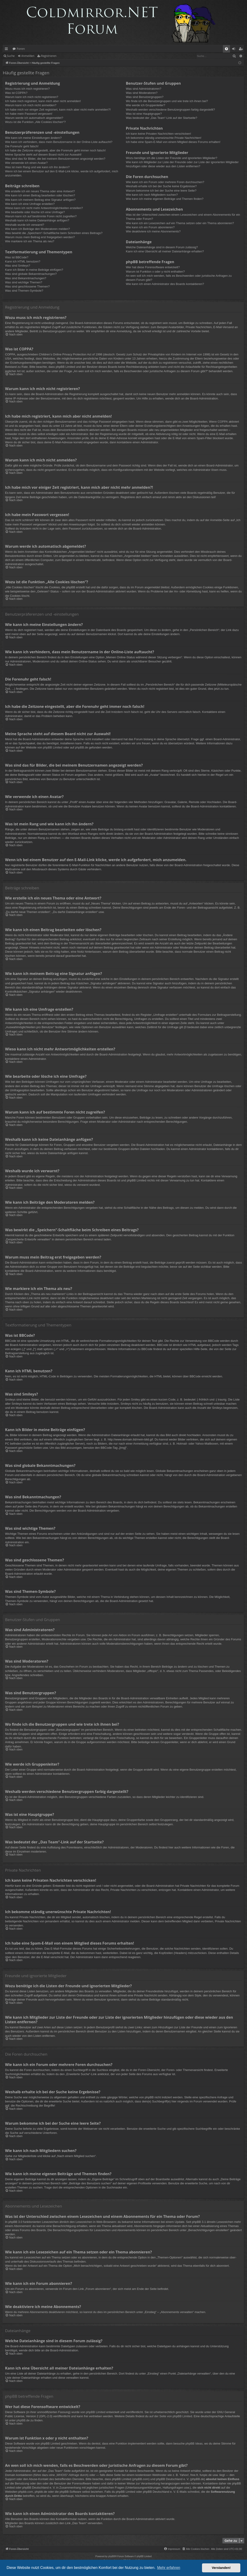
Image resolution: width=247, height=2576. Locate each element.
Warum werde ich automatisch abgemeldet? (34, 118)
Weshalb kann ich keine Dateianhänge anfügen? (37, 220)
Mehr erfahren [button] (168, 2568)
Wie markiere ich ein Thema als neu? (29, 241)
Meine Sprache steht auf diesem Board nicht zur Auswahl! (43, 154)
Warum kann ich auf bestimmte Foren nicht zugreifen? (41, 216)
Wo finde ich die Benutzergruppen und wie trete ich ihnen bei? (167, 101)
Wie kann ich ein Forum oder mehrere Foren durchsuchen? (165, 182)
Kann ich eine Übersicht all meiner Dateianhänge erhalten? (165, 251)
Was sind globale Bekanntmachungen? (31, 274)
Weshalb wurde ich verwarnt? (24, 224)
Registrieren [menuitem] (241, 50)
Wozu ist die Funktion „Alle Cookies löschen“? (35, 122)
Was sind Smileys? (17, 265)
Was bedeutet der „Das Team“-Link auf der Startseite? (161, 118)
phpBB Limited (52, 747)
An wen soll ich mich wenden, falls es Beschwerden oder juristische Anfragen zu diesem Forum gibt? (179, 278)
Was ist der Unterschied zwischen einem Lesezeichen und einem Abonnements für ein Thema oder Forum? (183, 216)
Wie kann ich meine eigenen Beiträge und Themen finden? (164, 199)
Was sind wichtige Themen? (23, 282)
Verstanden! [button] (221, 2568)
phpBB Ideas (193, 2443)
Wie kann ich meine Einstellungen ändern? (33, 138)
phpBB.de (81, 747)
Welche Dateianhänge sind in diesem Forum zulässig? (162, 247)
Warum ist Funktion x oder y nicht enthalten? (155, 271)
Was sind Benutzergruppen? (144, 97)
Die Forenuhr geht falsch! (22, 146)
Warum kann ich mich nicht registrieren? (31, 97)
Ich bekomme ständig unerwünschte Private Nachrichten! (163, 138)
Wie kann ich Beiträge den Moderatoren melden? (37, 229)
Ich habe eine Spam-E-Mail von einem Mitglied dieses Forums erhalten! (173, 142)
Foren (21, 49)
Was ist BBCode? (16, 257)
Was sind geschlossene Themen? (27, 286)
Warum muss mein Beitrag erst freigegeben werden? (40, 237)
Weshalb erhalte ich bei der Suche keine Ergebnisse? (161, 186)
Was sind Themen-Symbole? (24, 290)
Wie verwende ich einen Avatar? (26, 163)
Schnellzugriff (7, 50)
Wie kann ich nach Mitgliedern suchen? (152, 194)
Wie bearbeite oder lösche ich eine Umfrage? (35, 212)
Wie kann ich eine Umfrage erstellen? (30, 204)
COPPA (223, 421)
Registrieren (48, 56)
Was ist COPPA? (16, 93)
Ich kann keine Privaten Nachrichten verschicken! (158, 133)
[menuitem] (226, 49)
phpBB (111, 2556)
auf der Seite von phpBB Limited (170, 2416)
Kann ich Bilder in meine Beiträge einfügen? (34, 269)
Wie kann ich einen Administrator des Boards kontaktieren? (165, 284)
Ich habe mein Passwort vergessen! (28, 113)
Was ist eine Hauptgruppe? (144, 113)
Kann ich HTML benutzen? (22, 261)
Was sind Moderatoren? (141, 93)
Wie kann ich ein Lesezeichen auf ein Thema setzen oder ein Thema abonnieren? (180, 223)
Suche (11, 56)
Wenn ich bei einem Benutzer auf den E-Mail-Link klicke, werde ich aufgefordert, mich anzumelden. (61, 173)
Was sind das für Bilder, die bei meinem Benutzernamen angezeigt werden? (55, 158)
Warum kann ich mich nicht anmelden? (30, 105)
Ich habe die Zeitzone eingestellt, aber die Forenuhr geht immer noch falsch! (55, 150)
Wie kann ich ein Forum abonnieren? (150, 227)
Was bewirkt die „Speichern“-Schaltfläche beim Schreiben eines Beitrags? (53, 233)
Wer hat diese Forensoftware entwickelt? (153, 267)
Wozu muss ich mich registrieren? (27, 88)
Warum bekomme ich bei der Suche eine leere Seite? (161, 190)
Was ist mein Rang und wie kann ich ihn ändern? (37, 167)
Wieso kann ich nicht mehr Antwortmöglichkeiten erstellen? (44, 208)
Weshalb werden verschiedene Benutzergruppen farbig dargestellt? (170, 109)
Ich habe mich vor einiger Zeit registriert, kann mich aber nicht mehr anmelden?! (58, 109)
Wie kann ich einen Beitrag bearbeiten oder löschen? (40, 195)
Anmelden (27, 56)
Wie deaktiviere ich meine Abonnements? (153, 231)
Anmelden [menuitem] (235, 50)
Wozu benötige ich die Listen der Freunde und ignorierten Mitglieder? (171, 158)
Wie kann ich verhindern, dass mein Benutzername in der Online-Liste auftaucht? (58, 142)
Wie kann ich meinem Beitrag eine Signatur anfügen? (40, 199)
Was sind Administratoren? (143, 88)
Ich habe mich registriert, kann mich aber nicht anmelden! (43, 101)
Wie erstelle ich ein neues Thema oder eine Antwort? (40, 191)
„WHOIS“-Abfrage (67, 2475)
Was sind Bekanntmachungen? (25, 278)
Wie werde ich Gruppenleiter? (145, 105)
